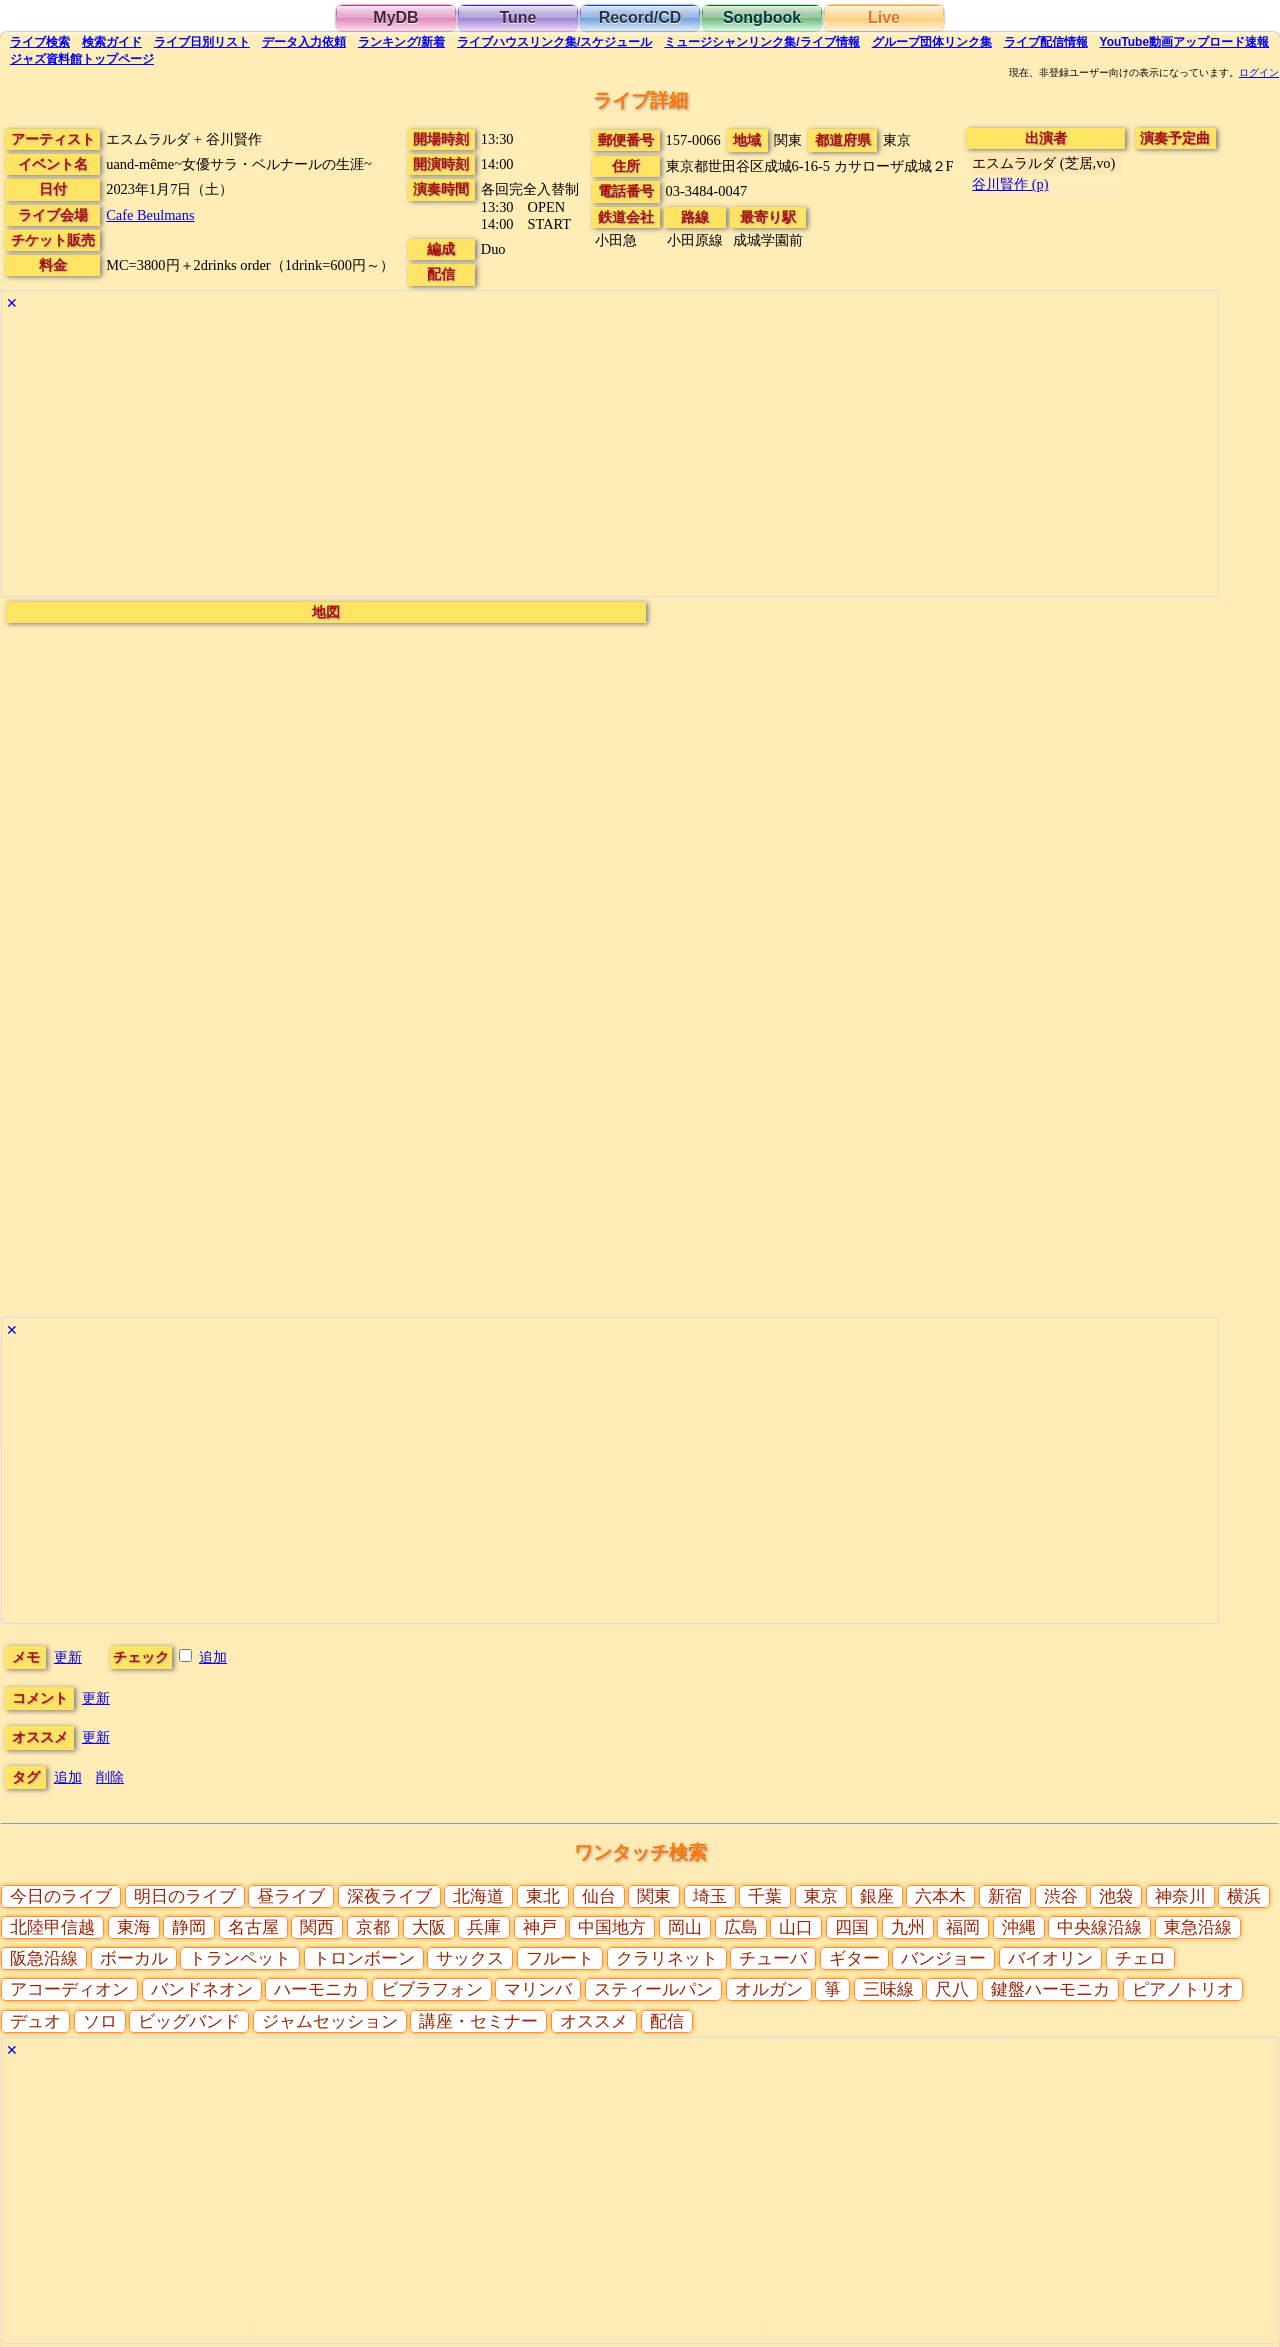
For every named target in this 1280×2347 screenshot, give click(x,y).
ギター (854, 1958)
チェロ (1140, 1958)
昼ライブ (291, 1896)
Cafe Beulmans (150, 215)
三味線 (888, 1989)
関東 (654, 1896)
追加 (213, 1657)
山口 (796, 1927)
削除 (110, 1777)
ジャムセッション (330, 2021)
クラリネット (667, 1958)
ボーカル (134, 1958)
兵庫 (484, 1927)
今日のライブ (61, 1896)
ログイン (1259, 73)
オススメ (594, 2021)
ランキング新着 (401, 42)
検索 (40, 42)
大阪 (429, 1927)
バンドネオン (202, 1989)
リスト (202, 42)
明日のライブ (185, 1896)
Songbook (762, 17)
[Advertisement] (602, 456)
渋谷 (1061, 1896)
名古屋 (253, 1927)
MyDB (395, 17)
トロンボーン (364, 1958)
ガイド (112, 42)
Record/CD (640, 17)
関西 (317, 1927)
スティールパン (653, 1989)
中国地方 (612, 1927)
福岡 (963, 1927)
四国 (852, 1927)
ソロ (100, 2021)
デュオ (35, 2021)
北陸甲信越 (52, 1927)
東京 (821, 1896)
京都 (373, 1927)
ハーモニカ (316, 1989)
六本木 (940, 1896)
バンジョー (943, 1958)
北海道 (478, 1896)
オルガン (769, 1989)
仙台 (599, 1896)
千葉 (765, 1896)
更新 (68, 1657)
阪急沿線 (44, 1958)
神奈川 (1180, 1896)
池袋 (1116, 1896)
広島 (741, 1927)
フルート (560, 1958)
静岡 (189, 1927)
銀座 (877, 1896)
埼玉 (710, 1896)
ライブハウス (554, 42)
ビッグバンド (189, 2021)
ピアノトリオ (1183, 1989)
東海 (134, 1927)
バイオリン (1050, 1958)
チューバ (773, 1958)
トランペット (240, 1958)
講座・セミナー (478, 2021)
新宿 (1005, 1896)
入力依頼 (304, 42)
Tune (517, 17)
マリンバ (538, 1989)
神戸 (540, 1927)
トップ (82, 59)
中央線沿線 (1099, 1927)
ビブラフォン (432, 1989)
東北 (543, 1896)
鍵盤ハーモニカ (1050, 1989)
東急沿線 (1198, 1927)
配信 (1046, 42)
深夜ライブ (389, 1896)
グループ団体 (932, 42)
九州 (908, 1927)
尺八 (952, 1989)
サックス (470, 1958)
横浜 (1244, 1896)
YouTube (1185, 42)
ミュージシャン (761, 42)
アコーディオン (69, 1989)
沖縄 (1019, 1927)
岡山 (685, 1927)
